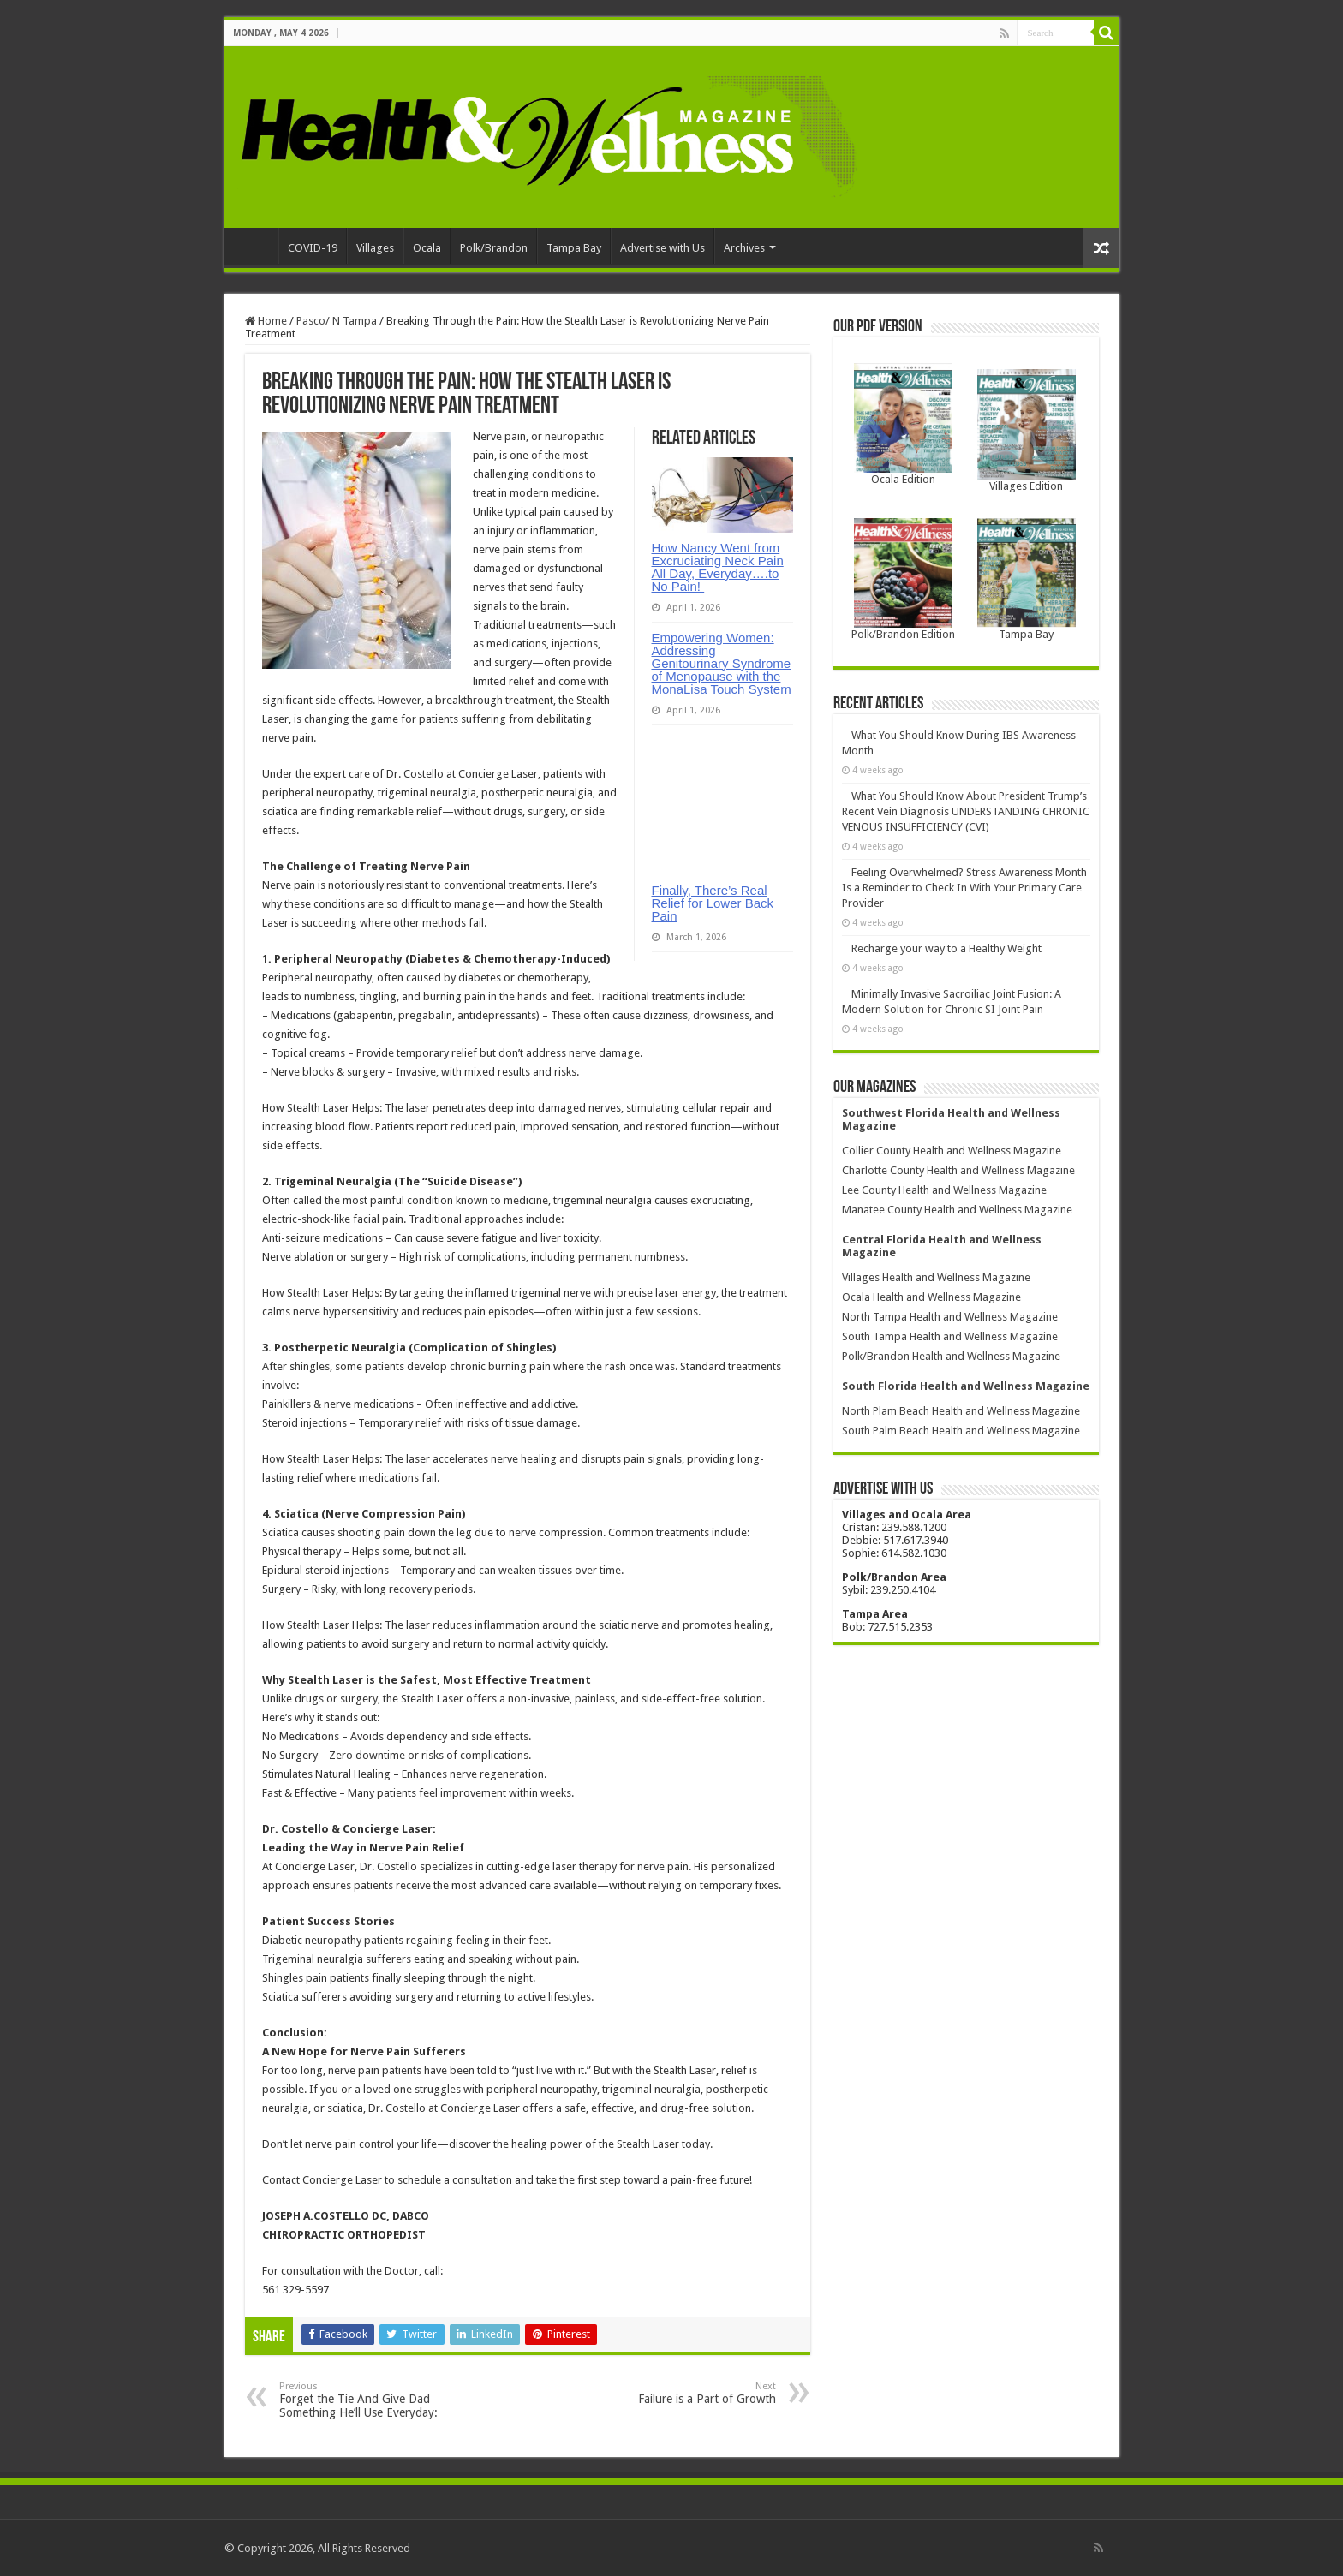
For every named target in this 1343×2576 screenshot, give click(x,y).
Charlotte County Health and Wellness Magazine (958, 1170)
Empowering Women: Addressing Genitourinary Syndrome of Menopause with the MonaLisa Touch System (721, 663)
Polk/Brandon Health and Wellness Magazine (951, 1356)
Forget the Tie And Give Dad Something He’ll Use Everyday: (367, 2400)
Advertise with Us (662, 248)
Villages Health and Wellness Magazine (936, 1277)
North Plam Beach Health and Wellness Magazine (961, 1410)
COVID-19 (312, 248)
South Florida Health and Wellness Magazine (965, 1386)
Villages (375, 248)
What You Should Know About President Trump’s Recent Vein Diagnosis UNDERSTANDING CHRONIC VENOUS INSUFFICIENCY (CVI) (965, 811)
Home (255, 246)
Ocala (427, 248)
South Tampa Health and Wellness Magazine (950, 1336)
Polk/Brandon (494, 248)
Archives (744, 248)
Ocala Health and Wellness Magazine (931, 1297)
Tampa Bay (573, 248)
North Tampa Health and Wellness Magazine (950, 1316)
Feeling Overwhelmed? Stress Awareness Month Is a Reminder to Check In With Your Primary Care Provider (964, 887)
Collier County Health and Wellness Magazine (951, 1150)
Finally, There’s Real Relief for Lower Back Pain (713, 903)
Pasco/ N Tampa (336, 320)
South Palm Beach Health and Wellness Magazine (961, 1430)
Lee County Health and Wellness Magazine (944, 1190)
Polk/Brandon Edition (903, 634)
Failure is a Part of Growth (688, 2393)
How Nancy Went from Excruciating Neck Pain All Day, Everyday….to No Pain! (718, 566)
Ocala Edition (903, 479)
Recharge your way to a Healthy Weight (946, 948)
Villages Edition (1026, 486)
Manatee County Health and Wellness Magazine (957, 1209)
